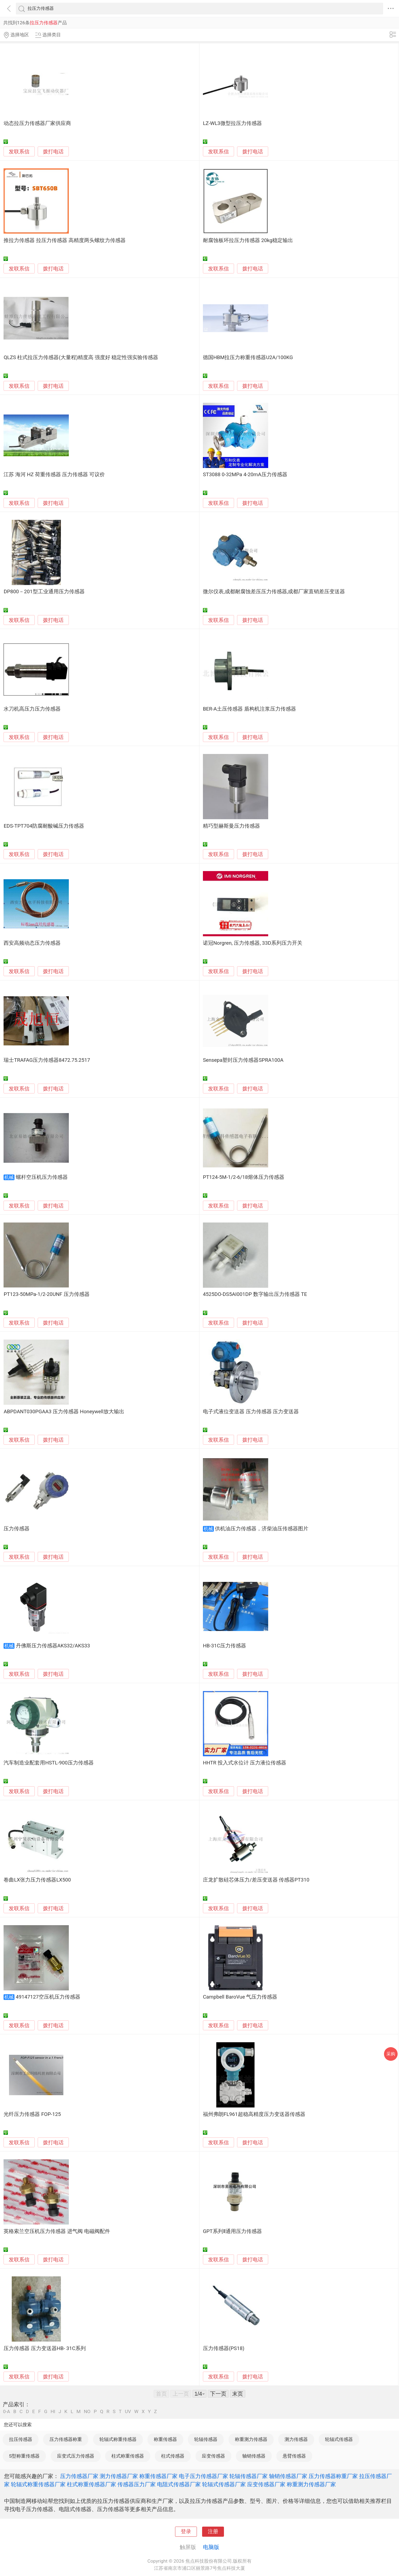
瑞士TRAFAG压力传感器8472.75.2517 (47, 1060)
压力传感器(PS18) (223, 2348)
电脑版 (211, 2547)
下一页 (218, 2393)
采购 (390, 2053)
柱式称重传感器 (127, 2456)
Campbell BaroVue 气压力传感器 (240, 1997)
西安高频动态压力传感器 (32, 943)
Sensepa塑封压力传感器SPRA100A (243, 1060)
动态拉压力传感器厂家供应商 (37, 123)
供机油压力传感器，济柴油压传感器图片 (261, 1529)
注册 (213, 2532)
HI (53, 2411)
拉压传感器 (20, 2439)
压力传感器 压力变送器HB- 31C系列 (45, 2348)
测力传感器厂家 (119, 2476)
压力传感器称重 (65, 2439)
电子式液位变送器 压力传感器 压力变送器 (251, 1412)
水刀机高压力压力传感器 (32, 709)
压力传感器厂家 (79, 2476)
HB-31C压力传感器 (224, 1646)
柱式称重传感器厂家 (91, 2484)
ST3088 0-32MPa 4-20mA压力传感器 (245, 475)
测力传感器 (296, 2439)
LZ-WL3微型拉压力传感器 (232, 123)
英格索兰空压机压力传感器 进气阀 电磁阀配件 (57, 2231)
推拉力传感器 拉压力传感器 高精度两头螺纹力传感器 (64, 240)
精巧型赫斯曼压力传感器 (231, 826)
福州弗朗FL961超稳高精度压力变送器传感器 (254, 2114)
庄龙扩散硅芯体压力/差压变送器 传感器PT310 (256, 1880)
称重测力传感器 (251, 2439)
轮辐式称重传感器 (118, 2439)
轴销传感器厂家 (288, 2476)
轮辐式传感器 (339, 2439)
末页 (237, 2393)
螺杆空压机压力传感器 (42, 1177)
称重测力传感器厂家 (311, 2484)
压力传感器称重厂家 (333, 2476)
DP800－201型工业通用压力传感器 (44, 592)
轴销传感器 (253, 2456)
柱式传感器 (172, 2456)
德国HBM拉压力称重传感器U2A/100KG (248, 357)
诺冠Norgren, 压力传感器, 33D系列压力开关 (252, 943)
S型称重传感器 (24, 2456)
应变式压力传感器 (75, 2456)
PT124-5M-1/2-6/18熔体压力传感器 (243, 1177)
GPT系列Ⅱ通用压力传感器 (232, 2231)
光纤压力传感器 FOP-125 (32, 2114)
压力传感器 (16, 1529)
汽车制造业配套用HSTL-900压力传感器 (48, 1763)
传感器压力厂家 (136, 2484)
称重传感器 (165, 2439)
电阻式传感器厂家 (179, 2484)
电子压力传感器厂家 (203, 2476)
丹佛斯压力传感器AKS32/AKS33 (53, 1646)
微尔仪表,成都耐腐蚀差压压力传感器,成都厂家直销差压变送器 (274, 592)
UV (128, 2411)
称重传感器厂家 (158, 2476)
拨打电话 (53, 151)
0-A (6, 2411)
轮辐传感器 (205, 2439)
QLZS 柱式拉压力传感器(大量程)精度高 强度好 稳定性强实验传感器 (81, 357)
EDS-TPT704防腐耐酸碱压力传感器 (44, 826)
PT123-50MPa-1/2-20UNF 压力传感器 (46, 1294)
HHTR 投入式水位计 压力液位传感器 (244, 1763)
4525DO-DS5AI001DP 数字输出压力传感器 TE (255, 1294)
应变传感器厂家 (266, 2484)
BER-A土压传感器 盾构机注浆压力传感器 (249, 709)
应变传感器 (213, 2456)
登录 (186, 2532)
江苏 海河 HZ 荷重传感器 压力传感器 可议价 (54, 475)
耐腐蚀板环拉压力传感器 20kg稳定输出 (248, 240)
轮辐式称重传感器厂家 (38, 2484)
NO (87, 2411)
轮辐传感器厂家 (248, 2476)
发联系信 (19, 152)
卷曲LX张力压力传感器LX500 (37, 1880)
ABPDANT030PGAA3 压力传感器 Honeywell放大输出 (64, 1412)
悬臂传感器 (294, 2456)
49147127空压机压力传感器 (48, 1997)
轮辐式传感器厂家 (224, 2484)
